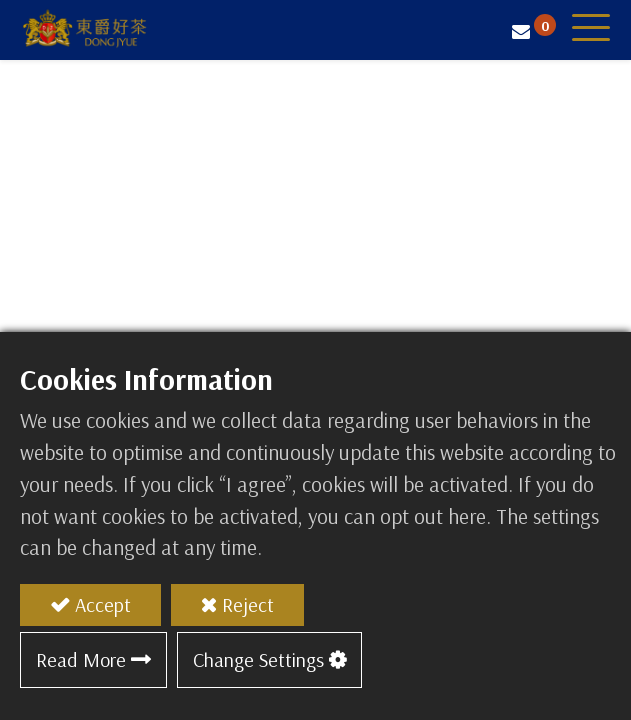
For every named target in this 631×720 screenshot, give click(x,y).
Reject (248, 604)
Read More (81, 659)
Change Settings (258, 659)
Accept (103, 604)
